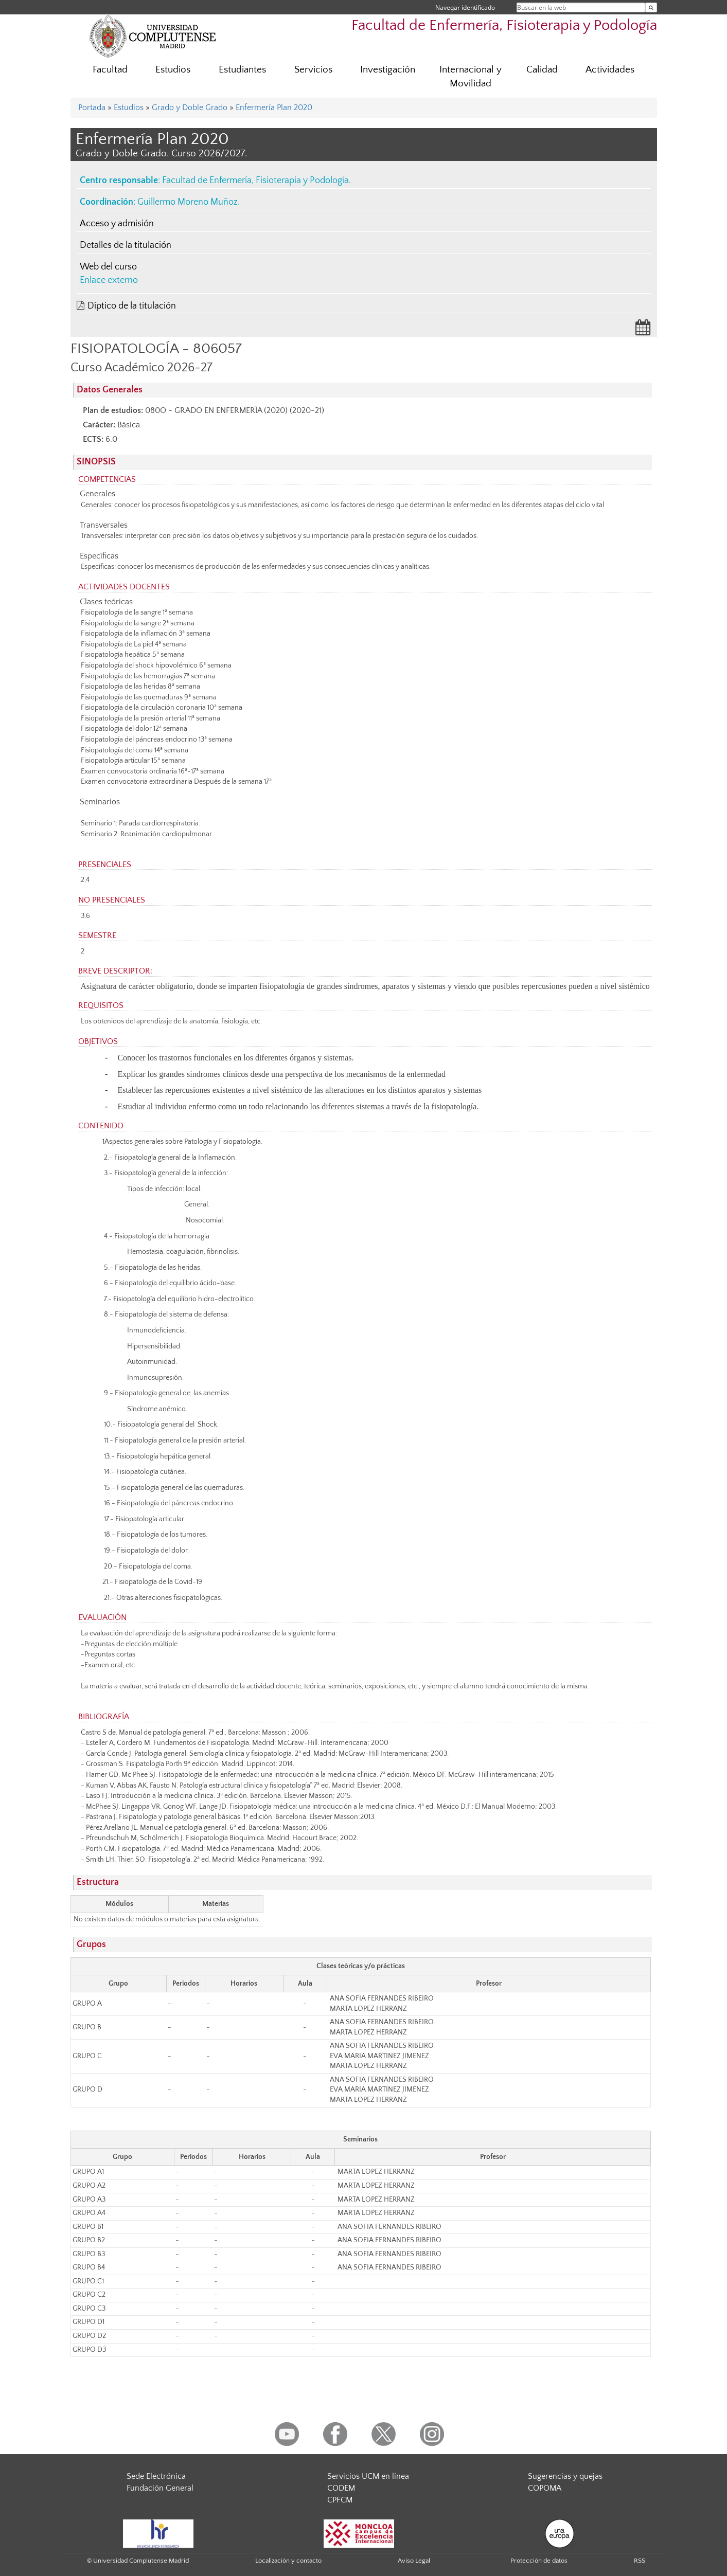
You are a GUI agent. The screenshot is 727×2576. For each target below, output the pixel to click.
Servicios (313, 69)
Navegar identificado (465, 7)
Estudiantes (242, 69)
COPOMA (544, 2488)
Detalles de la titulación (125, 245)
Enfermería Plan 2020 (274, 107)
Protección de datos (539, 2560)
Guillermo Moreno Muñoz (187, 202)
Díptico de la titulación (131, 306)
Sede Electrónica (156, 2476)
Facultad (110, 69)
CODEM (341, 2488)
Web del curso (108, 267)
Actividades (610, 69)
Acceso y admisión (117, 224)
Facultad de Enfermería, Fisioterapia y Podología (504, 25)
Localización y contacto (288, 2560)
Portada (91, 107)
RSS (639, 2560)
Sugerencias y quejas (565, 2476)
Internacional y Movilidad (470, 76)
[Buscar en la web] (651, 7)
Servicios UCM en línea (368, 2476)
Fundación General (160, 2488)
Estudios (172, 69)
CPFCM (339, 2500)
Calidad (542, 69)
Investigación (387, 69)
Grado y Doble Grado (189, 107)
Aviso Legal (414, 2560)
